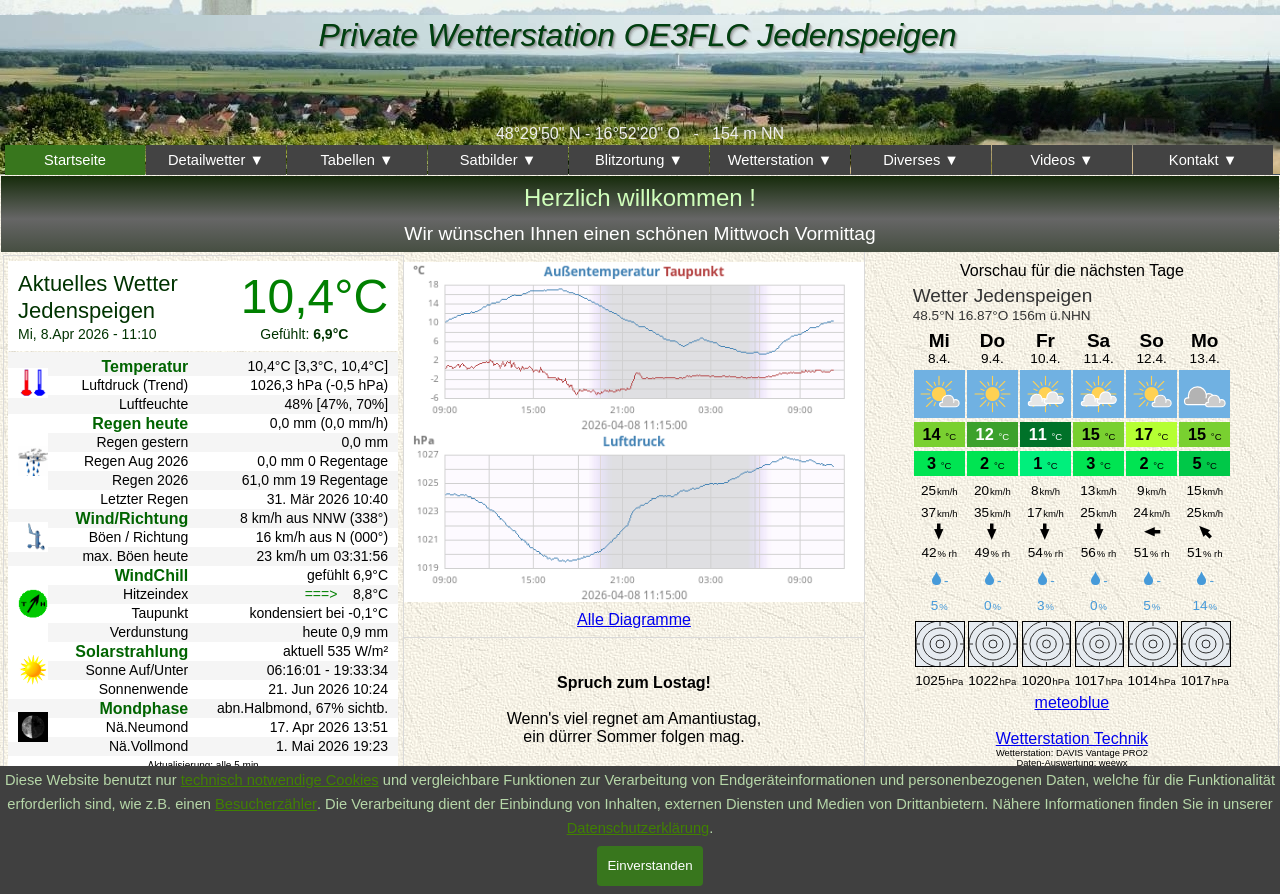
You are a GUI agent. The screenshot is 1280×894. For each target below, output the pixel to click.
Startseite (75, 160)
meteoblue (1072, 702)
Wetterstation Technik (1072, 738)
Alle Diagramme (634, 619)
